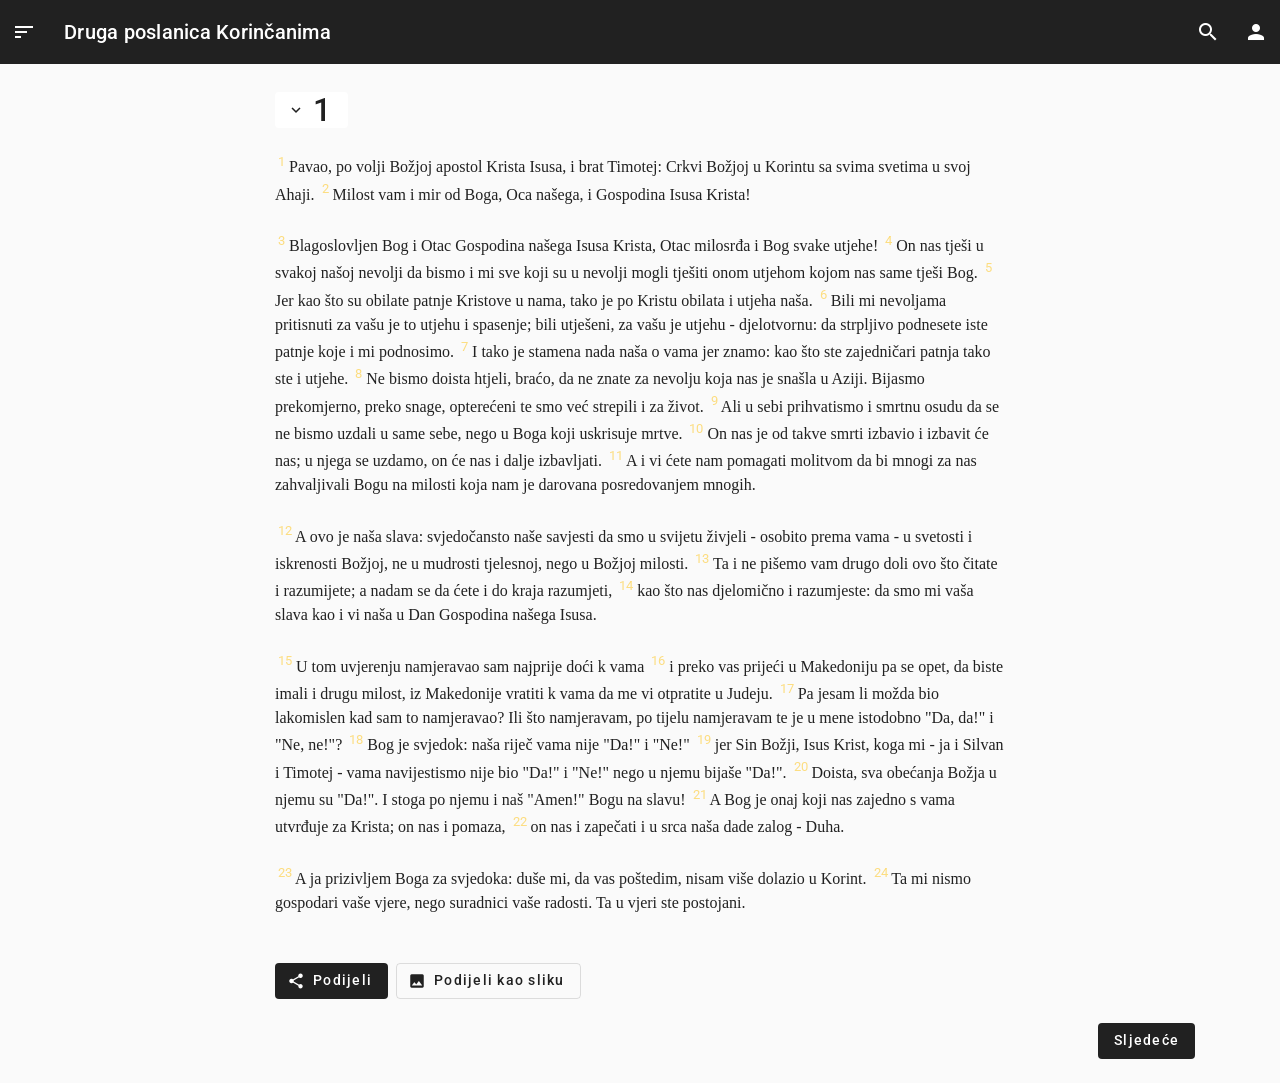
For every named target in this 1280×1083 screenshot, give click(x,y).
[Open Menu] (24, 32)
